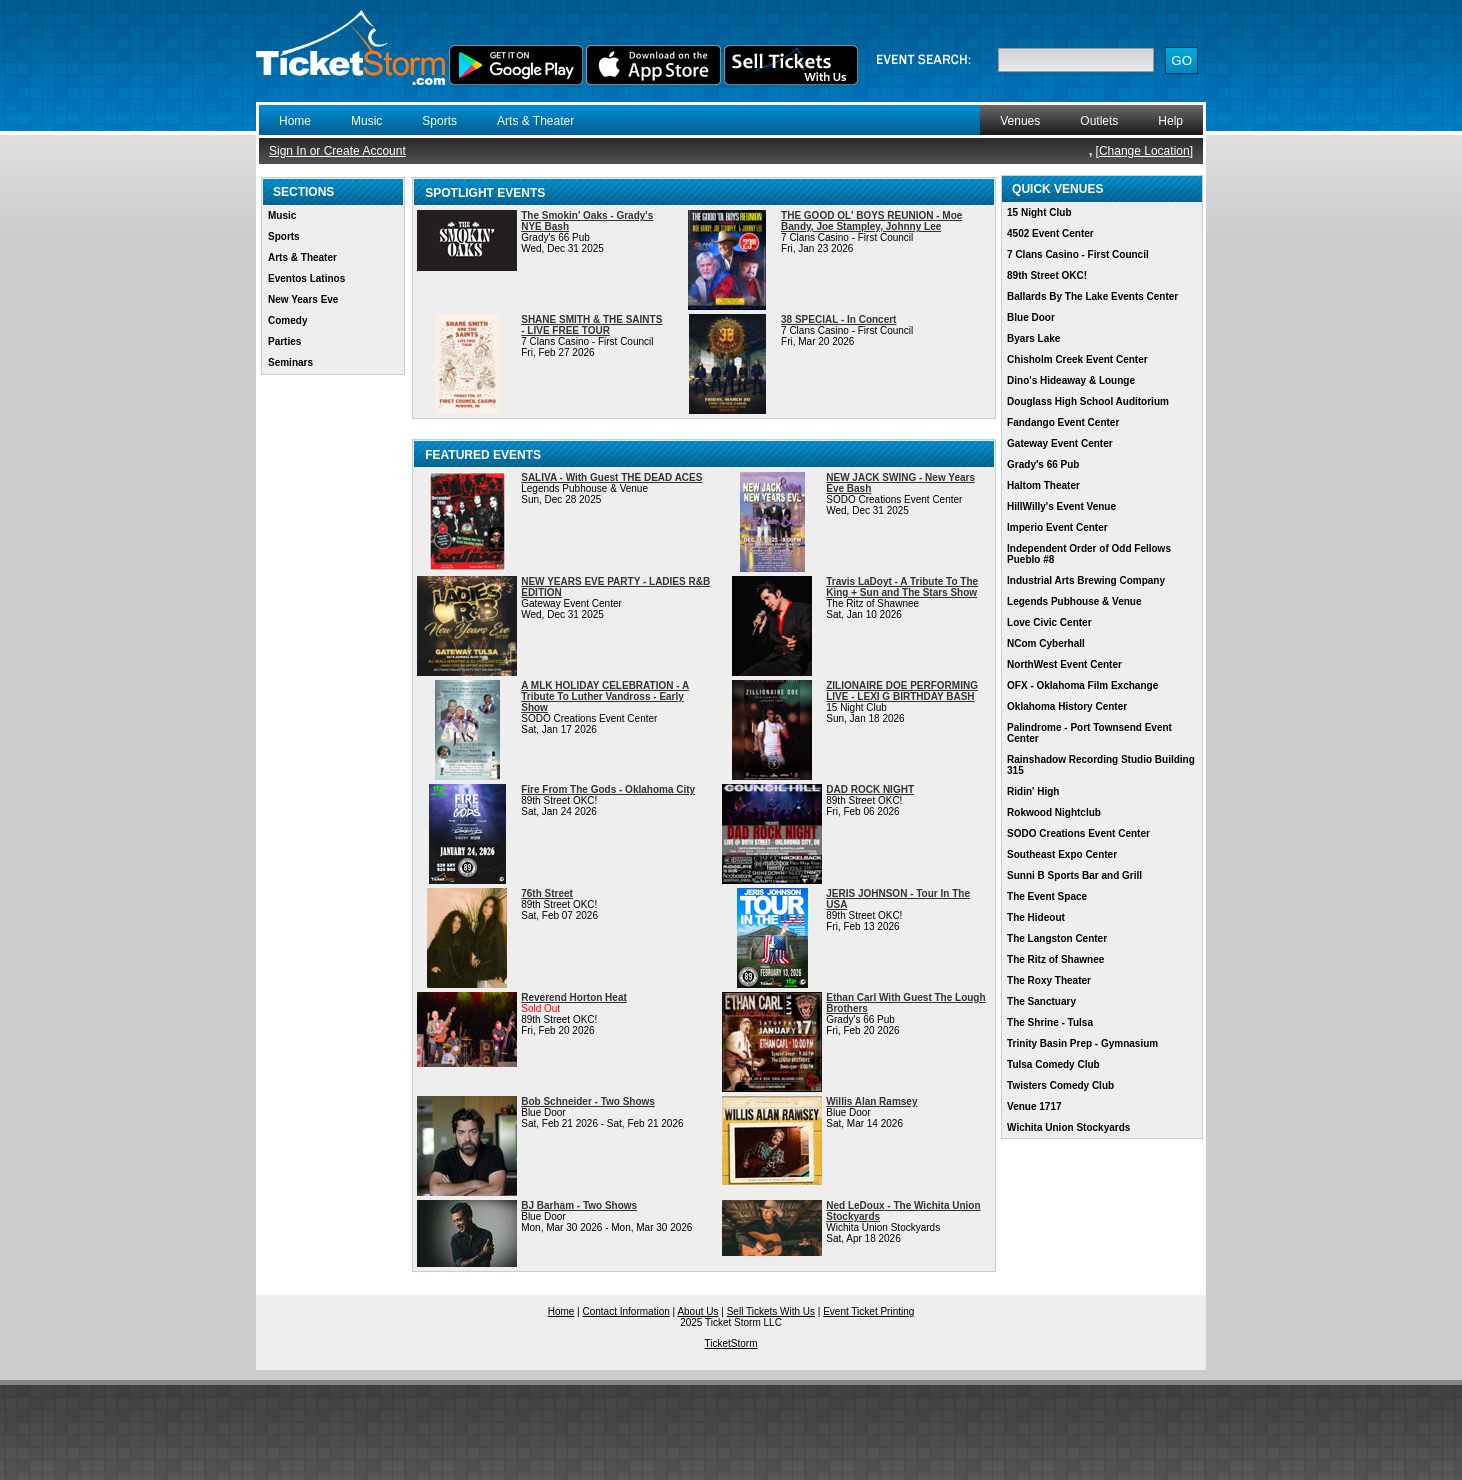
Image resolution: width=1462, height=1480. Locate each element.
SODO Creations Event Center (1078, 833)
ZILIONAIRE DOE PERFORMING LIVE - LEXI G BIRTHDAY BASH (902, 691)
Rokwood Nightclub (1054, 812)
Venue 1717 (1034, 1106)
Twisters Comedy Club (1060, 1085)
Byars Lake (1033, 338)
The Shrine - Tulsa (1050, 1022)
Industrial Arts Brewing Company (1086, 580)
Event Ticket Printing (868, 1311)
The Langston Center (1057, 938)
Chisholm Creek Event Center (1077, 359)
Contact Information (626, 1311)
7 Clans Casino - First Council (1078, 254)
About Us (697, 1311)
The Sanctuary (1041, 1001)
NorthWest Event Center (1064, 664)
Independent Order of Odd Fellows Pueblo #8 (1089, 554)
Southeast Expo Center (1062, 854)
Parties (284, 341)
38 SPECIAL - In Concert (838, 319)
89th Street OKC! (1047, 275)
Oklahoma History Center (1067, 706)
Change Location (1144, 151)
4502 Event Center (1050, 233)
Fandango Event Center (1063, 422)
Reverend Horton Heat (574, 997)
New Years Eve (303, 299)
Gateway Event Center (1060, 443)
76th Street (547, 893)
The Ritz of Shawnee (1055, 959)
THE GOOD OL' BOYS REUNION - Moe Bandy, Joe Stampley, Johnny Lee (871, 221)
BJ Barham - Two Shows (579, 1205)
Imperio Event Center (1057, 527)
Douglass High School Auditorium (1088, 401)
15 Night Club (1039, 212)
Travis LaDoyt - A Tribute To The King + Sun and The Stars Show (902, 587)
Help (1170, 121)
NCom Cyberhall (1046, 643)
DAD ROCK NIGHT (870, 789)
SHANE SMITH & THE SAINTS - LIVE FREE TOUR (591, 325)
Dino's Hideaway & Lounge (1071, 380)
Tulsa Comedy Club (1053, 1064)
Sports (439, 121)
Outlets (1099, 121)
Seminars (290, 362)
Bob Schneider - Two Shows (588, 1101)
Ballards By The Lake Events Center (1092, 296)
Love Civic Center (1049, 622)
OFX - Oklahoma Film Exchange (1082, 685)
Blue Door (1031, 317)
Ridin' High (1033, 791)
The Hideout (1036, 917)
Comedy (287, 320)
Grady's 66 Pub (1043, 464)
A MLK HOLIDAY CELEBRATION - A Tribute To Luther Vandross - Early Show (605, 696)
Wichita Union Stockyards (1068, 1127)
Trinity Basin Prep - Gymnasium (1082, 1043)
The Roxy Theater (1049, 980)
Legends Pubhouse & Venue (1074, 601)
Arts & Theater (535, 121)
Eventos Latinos (306, 278)
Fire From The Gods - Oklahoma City (608, 789)
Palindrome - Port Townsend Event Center (1089, 733)
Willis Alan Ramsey (871, 1101)
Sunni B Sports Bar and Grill (1074, 875)
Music (366, 121)
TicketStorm (731, 1343)
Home (295, 121)
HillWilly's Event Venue (1061, 506)
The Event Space (1047, 896)
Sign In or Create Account (337, 151)
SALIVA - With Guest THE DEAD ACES (611, 477)
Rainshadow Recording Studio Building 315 (1101, 765)
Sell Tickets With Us (771, 1311)
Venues (1020, 121)
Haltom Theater (1043, 485)
